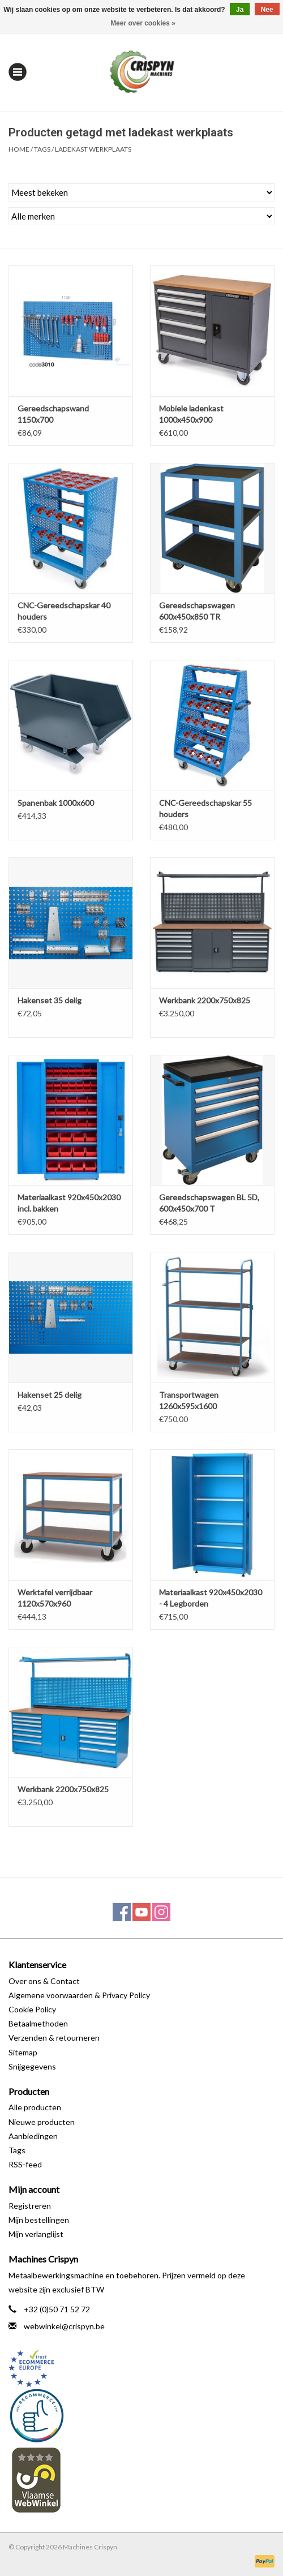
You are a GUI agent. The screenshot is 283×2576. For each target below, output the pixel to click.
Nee (267, 10)
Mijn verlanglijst (35, 2234)
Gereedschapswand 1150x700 (53, 413)
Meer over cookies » (142, 23)
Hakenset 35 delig (50, 1000)
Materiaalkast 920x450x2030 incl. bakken (69, 1202)
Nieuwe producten (41, 2122)
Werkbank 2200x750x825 (204, 1000)
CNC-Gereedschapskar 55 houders (205, 808)
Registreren (29, 2205)
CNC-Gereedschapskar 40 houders (64, 610)
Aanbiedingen (33, 2136)
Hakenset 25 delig (50, 1394)
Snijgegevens (32, 2066)
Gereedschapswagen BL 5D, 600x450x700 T (209, 1202)
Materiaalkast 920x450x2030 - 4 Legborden (210, 1597)
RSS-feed (25, 2164)
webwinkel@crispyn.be (64, 2326)
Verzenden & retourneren (54, 2037)
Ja (239, 10)
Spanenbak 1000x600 (56, 803)
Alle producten (34, 2107)
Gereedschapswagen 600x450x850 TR (197, 610)
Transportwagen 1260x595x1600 (188, 1400)
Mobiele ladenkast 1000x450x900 (191, 413)
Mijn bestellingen (38, 2220)
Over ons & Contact (44, 1981)
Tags (42, 149)
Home (18, 149)
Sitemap (22, 2052)
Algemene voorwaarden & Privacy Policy (79, 1995)
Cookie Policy (32, 2009)
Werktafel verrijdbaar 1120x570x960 (55, 1597)
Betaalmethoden (38, 2023)
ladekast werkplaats (93, 149)
